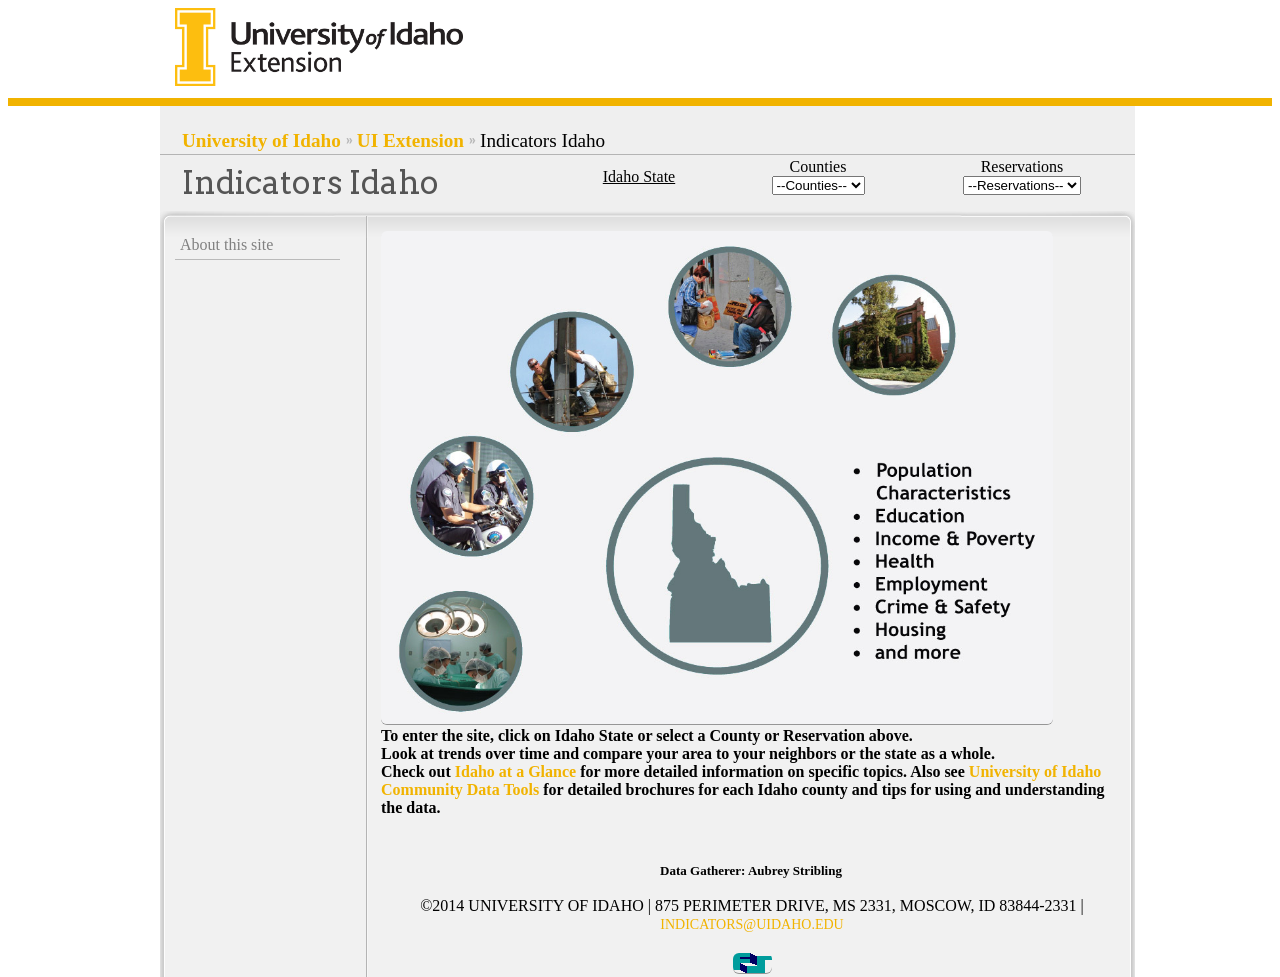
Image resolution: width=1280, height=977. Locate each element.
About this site (226, 244)
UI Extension (410, 140)
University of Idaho (261, 140)
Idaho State (639, 176)
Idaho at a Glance (515, 771)
